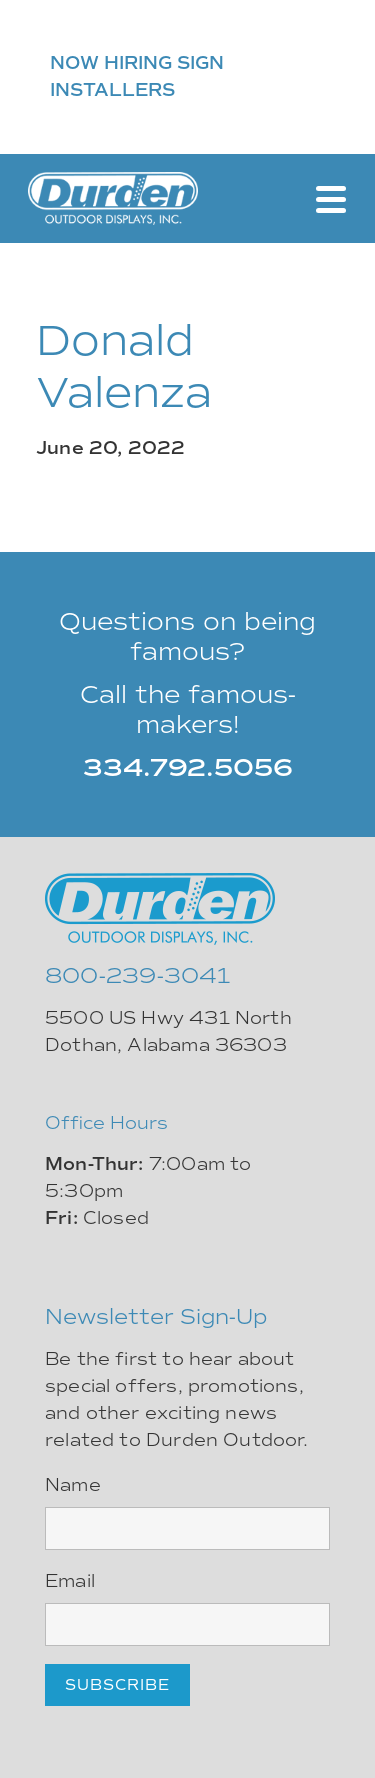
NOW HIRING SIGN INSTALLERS (137, 76)
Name (73, 1485)
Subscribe (117, 1685)
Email (70, 1581)
